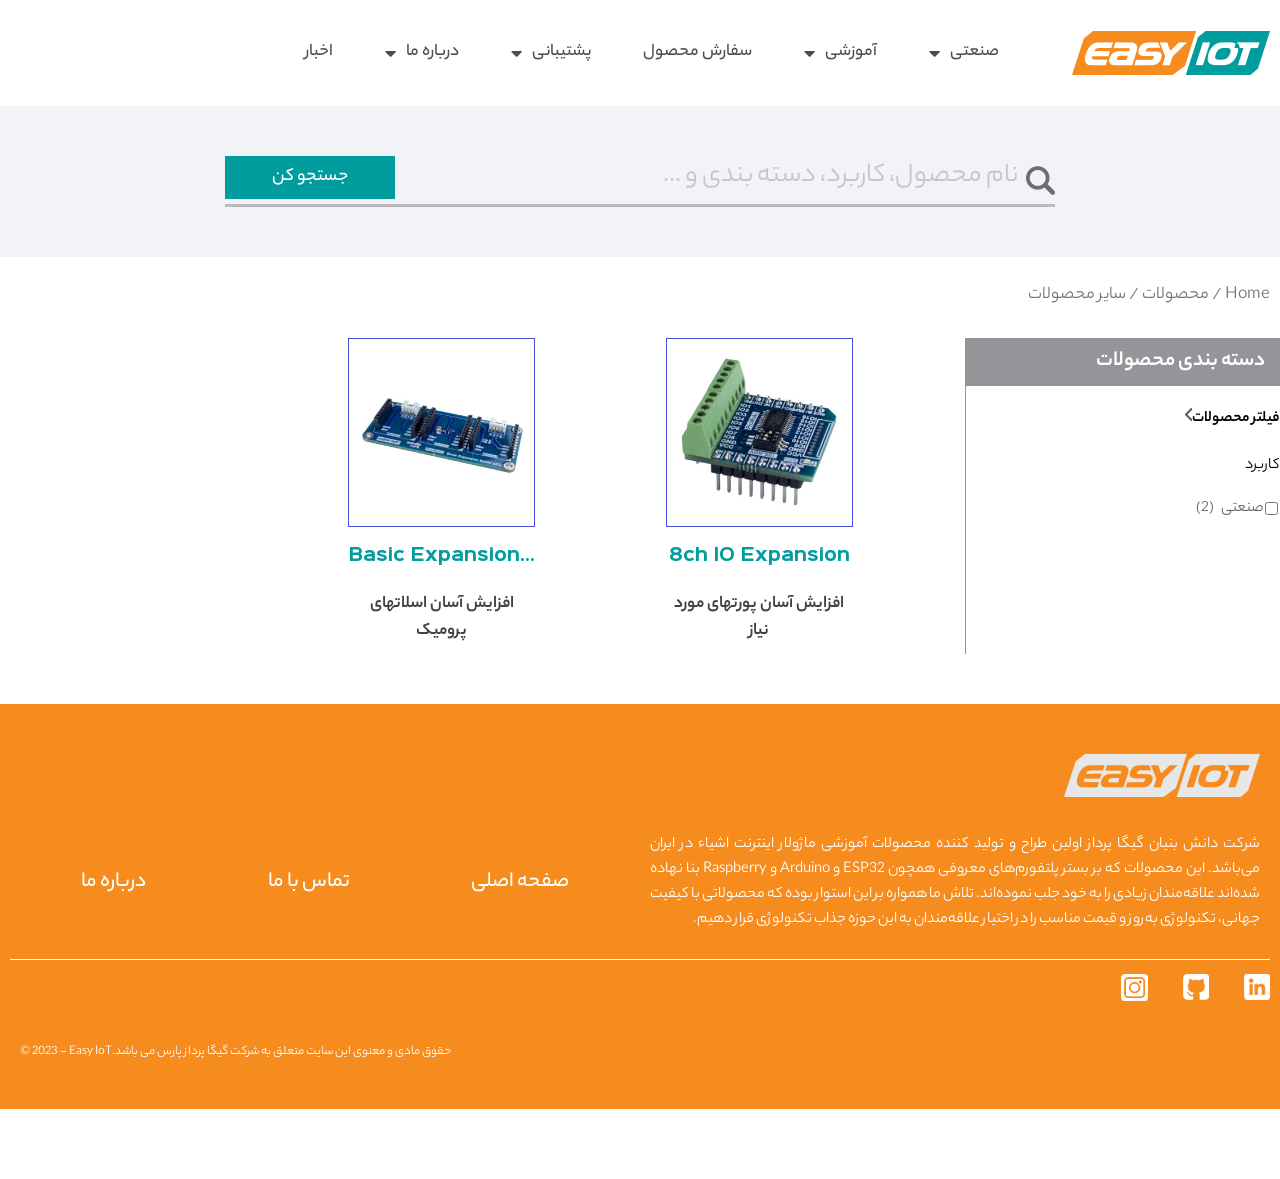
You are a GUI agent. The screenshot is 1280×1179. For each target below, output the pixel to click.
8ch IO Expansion (759, 627)
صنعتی (964, 53)
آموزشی (840, 53)
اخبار (319, 52)
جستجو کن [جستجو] (310, 181)
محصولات (1175, 302)
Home (1247, 302)
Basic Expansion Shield (442, 627)
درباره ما (422, 53)
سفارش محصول (697, 52)
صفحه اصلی (518, 953)
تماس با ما (304, 953)
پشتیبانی (551, 53)
